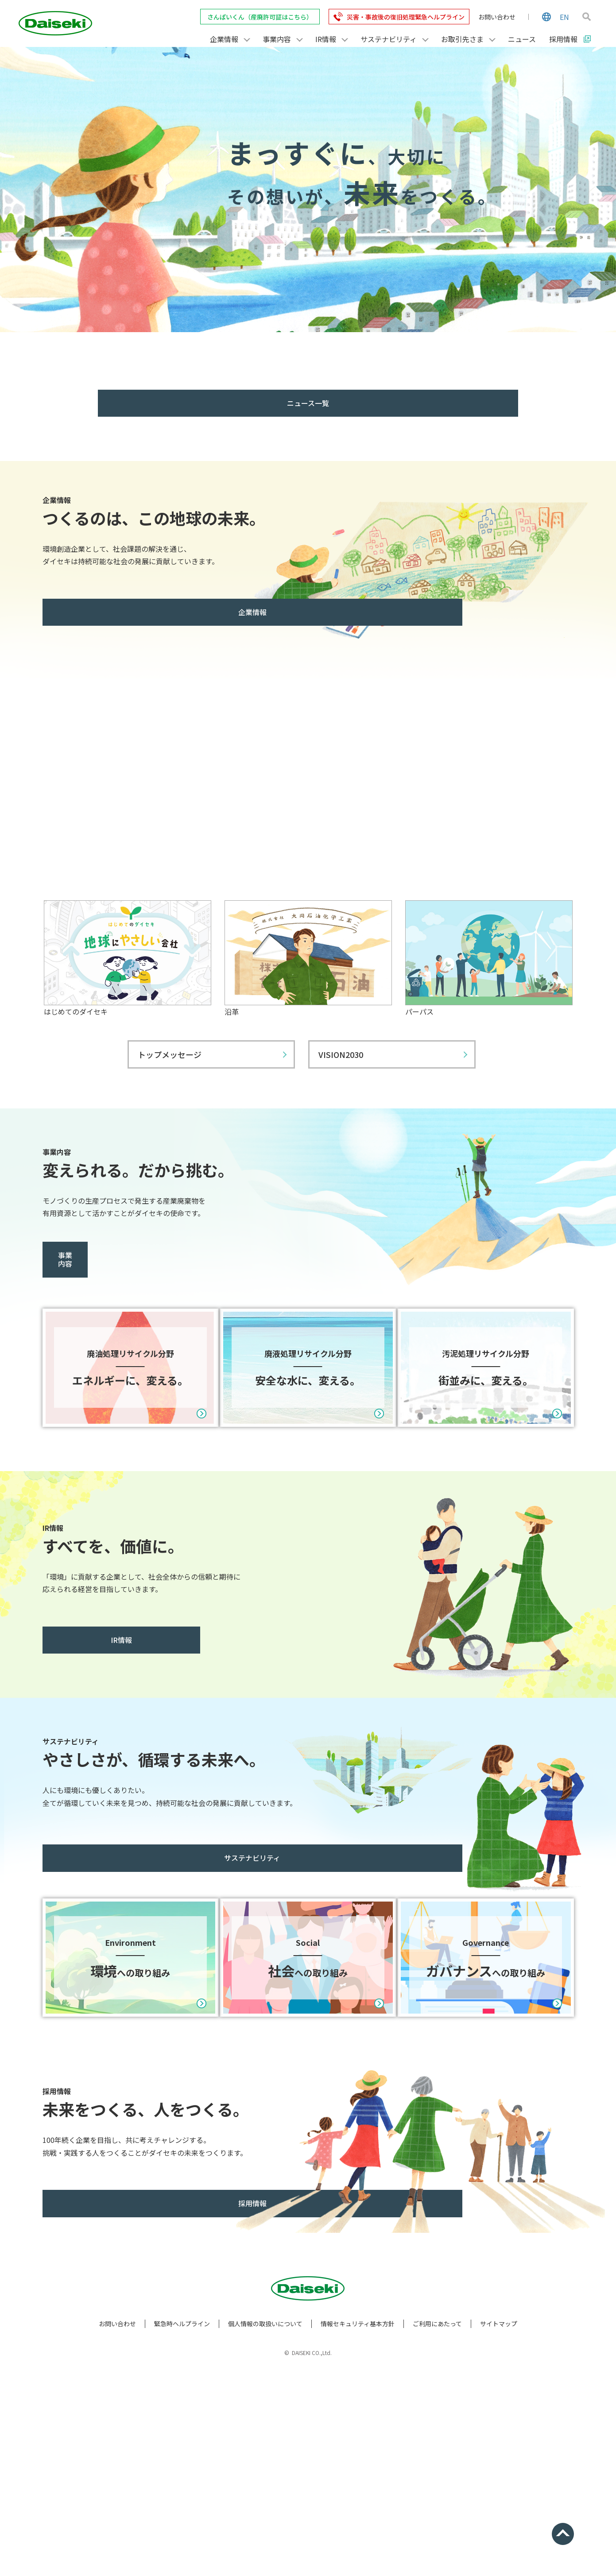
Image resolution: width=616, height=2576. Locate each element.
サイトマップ (498, 2518)
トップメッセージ (169, 1054)
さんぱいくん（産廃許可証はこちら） (260, 16)
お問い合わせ (496, 16)
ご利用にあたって (437, 2518)
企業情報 (101, 612)
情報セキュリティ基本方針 (358, 2518)
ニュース (522, 39)
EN (564, 17)
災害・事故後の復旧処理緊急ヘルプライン (406, 16)
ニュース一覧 (308, 403)
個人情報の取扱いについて (265, 2518)
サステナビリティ (101, 1951)
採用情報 (101, 2399)
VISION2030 (340, 1054)
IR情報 (101, 1733)
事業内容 (101, 1255)
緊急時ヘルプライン (182, 2518)
